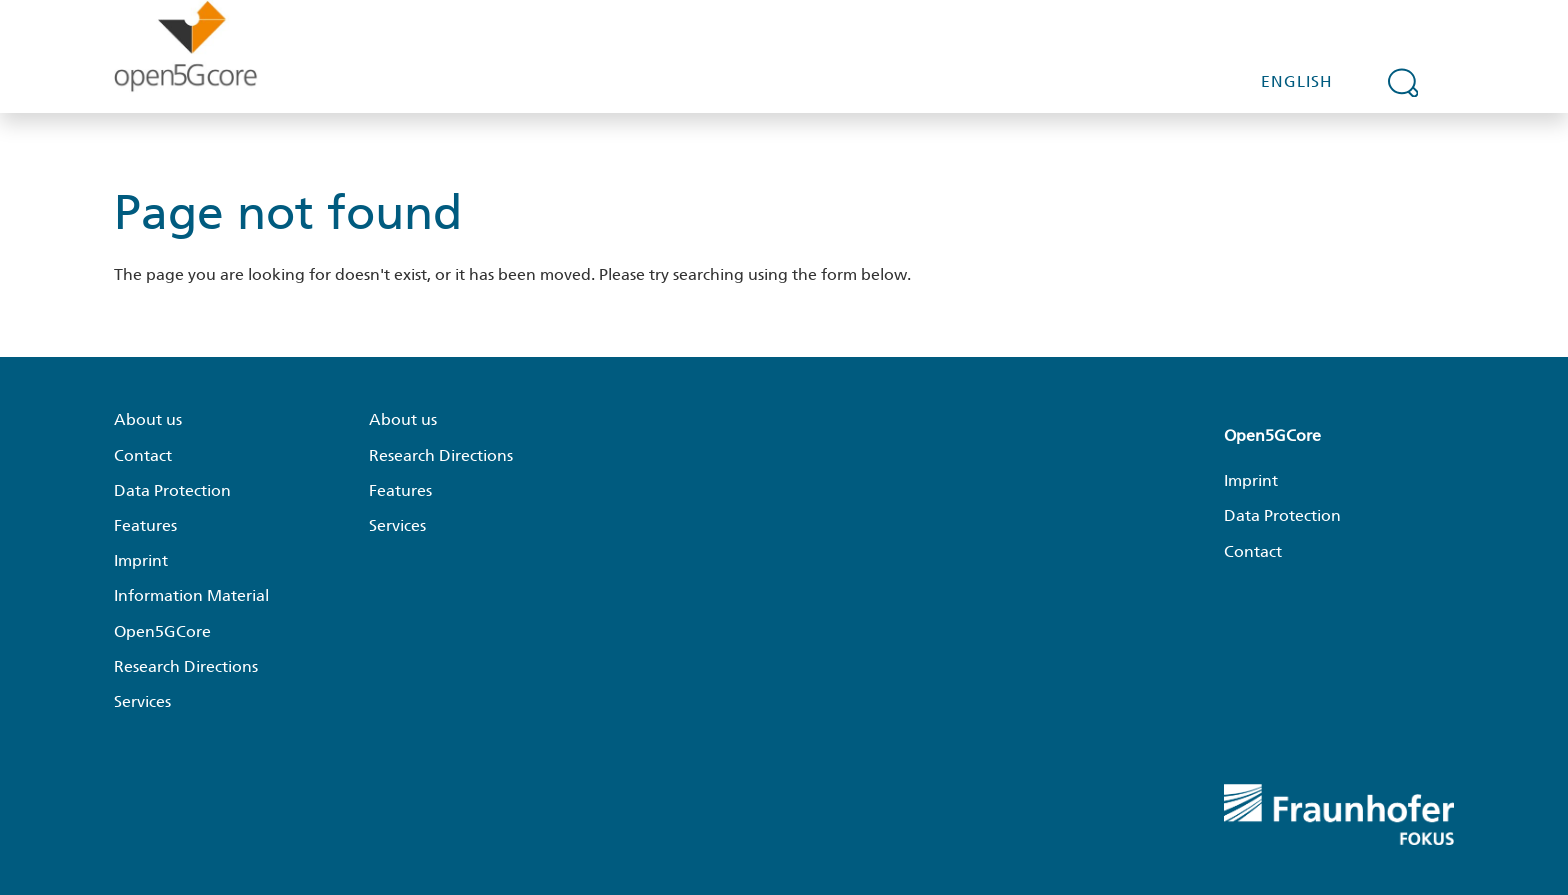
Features (145, 525)
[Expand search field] (1403, 82)
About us (148, 419)
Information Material (191, 595)
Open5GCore (162, 631)
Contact (143, 455)
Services (142, 701)
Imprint (141, 560)
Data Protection (172, 490)
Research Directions (186, 666)
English (1297, 81)
